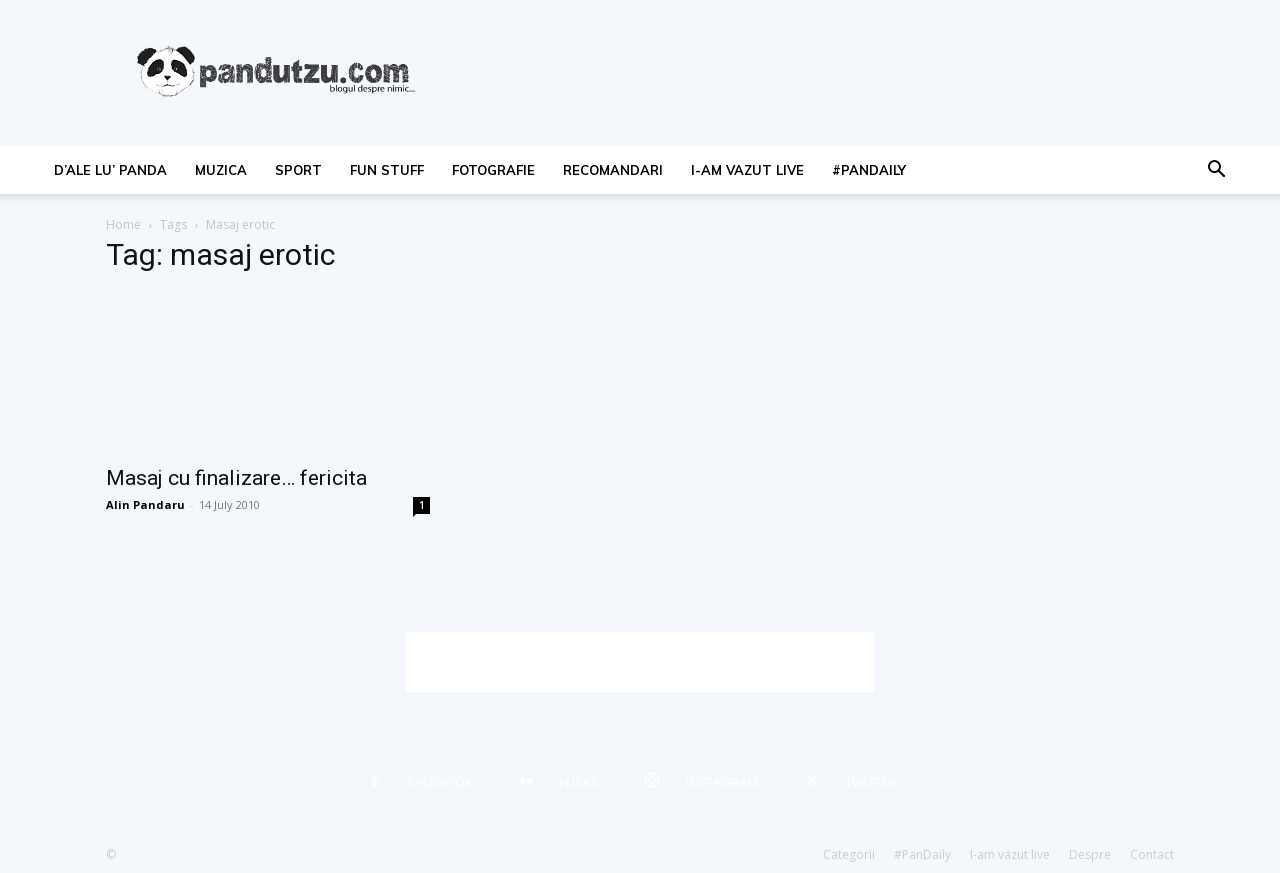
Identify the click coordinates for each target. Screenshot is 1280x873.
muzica (221, 170)
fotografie (493, 170)
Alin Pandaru (145, 504)
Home (123, 224)
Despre (1090, 854)
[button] (1216, 171)
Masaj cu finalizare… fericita (236, 478)
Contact (1152, 854)
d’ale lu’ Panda (110, 170)
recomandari (613, 170)
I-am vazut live (747, 170)
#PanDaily (869, 170)
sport (298, 170)
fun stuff (387, 170)
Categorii (849, 854)
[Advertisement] (640, 662)
